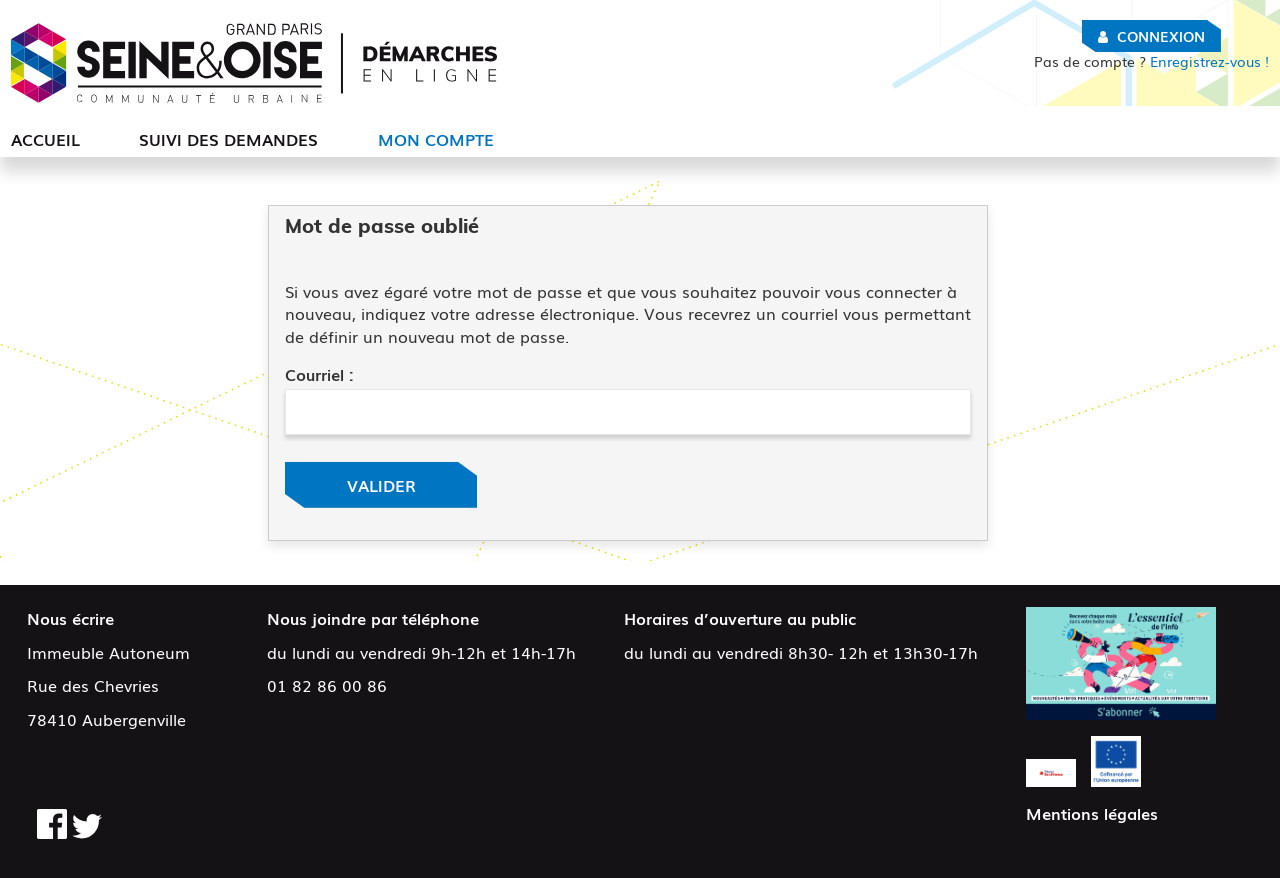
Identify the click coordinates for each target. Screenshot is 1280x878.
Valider (381, 485)
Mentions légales (1092, 813)
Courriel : (319, 374)
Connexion (1161, 36)
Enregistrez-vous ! (1151, 61)
